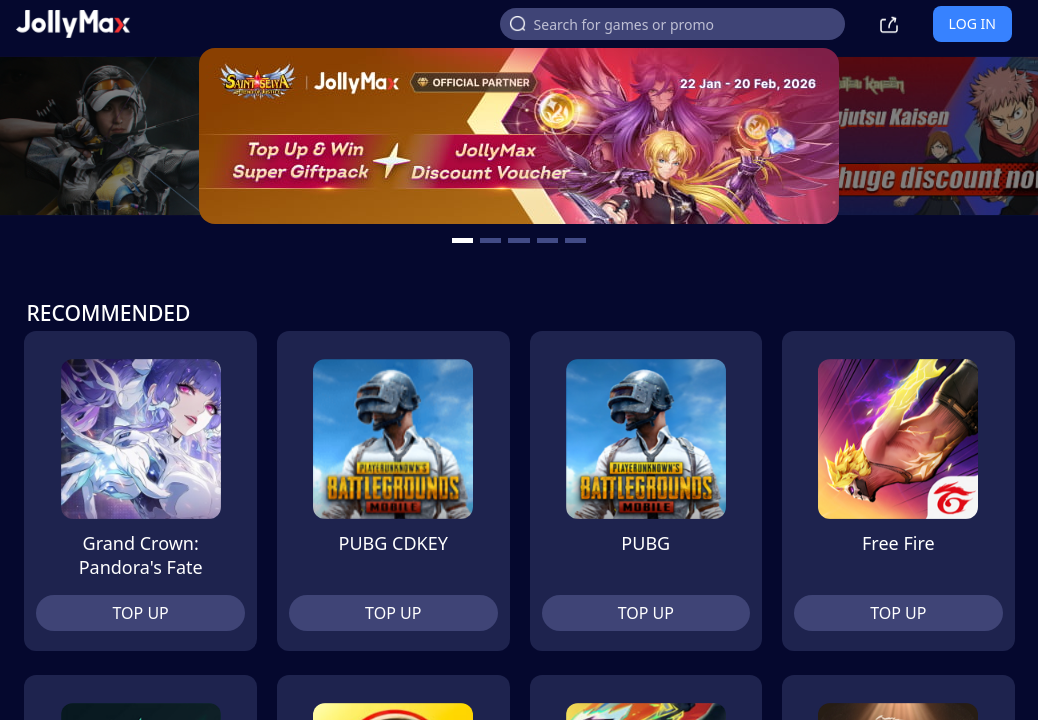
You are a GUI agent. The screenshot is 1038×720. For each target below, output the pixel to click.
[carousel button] (462, 240)
